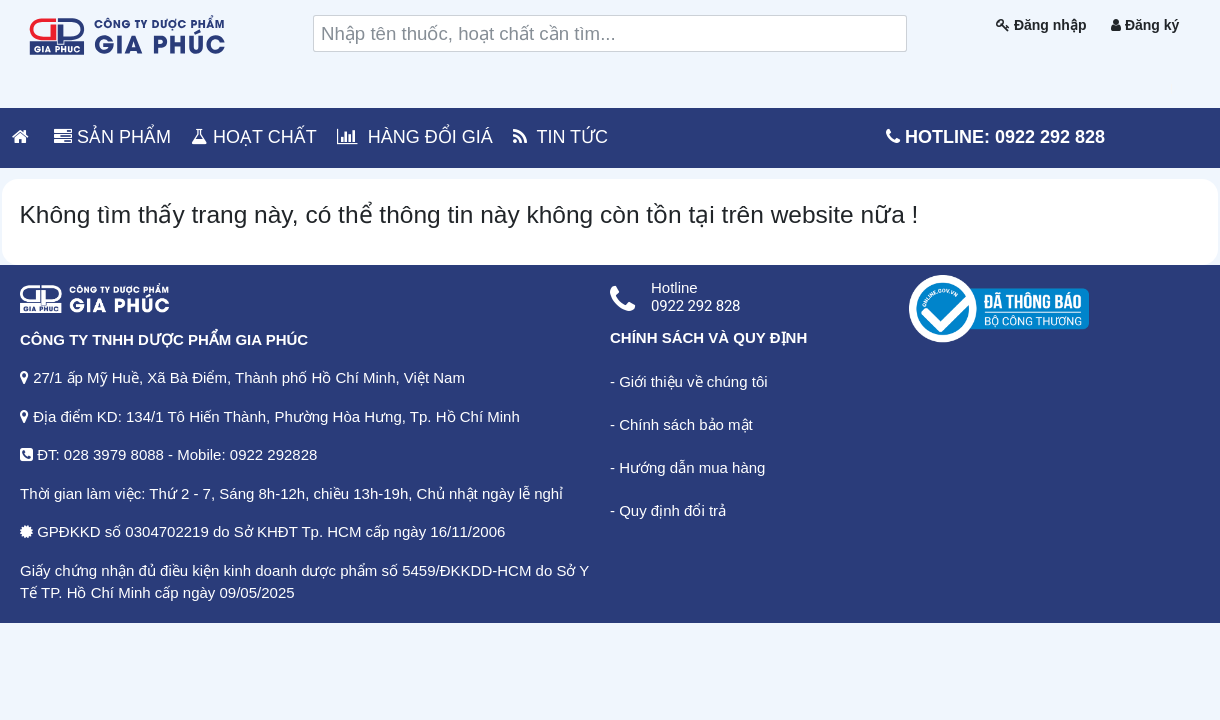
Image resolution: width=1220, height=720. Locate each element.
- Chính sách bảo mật (681, 424)
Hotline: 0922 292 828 (995, 137)
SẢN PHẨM (112, 137)
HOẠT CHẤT (254, 137)
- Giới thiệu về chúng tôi (689, 381)
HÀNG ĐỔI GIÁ (415, 137)
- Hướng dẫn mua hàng (687, 467)
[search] (610, 33)
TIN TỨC (560, 137)
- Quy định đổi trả (668, 510)
